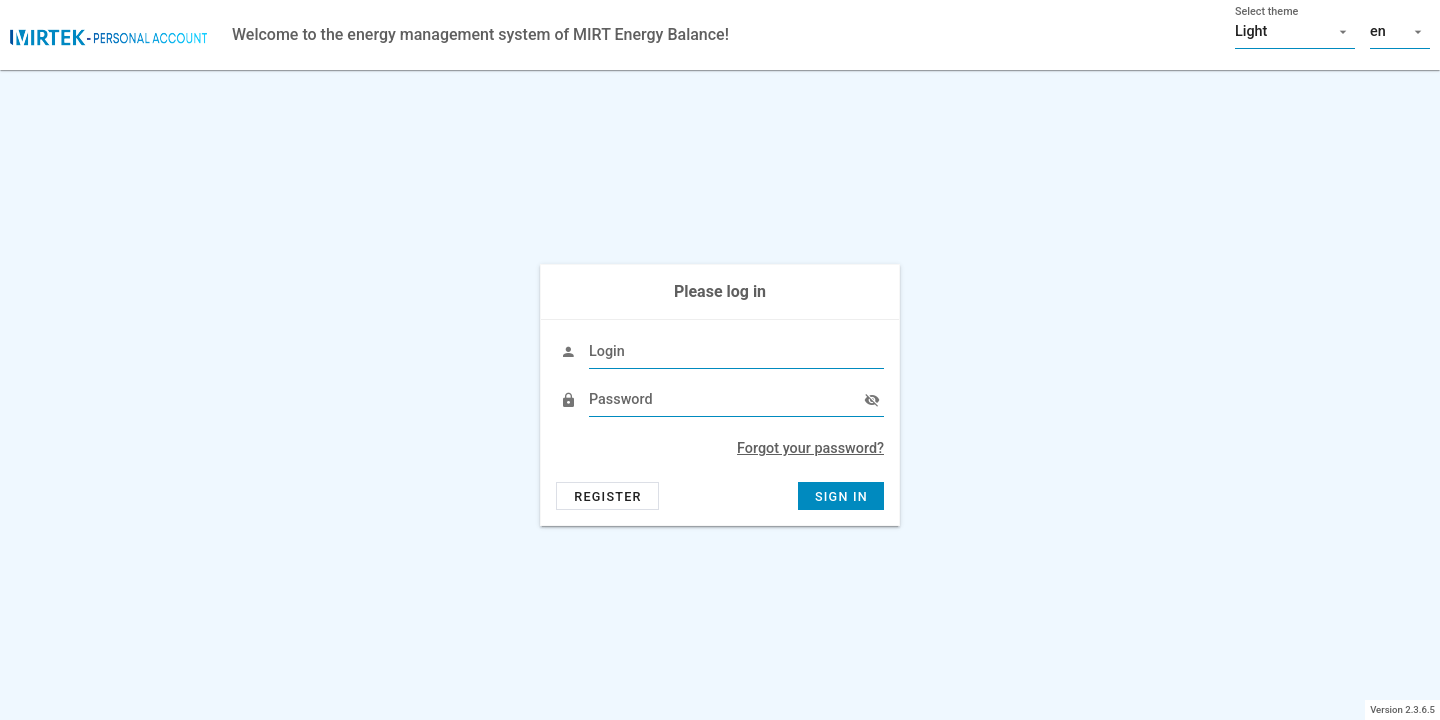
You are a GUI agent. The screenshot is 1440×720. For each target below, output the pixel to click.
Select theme (1266, 11)
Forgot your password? (810, 448)
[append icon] (872, 400)
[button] (1295, 32)
